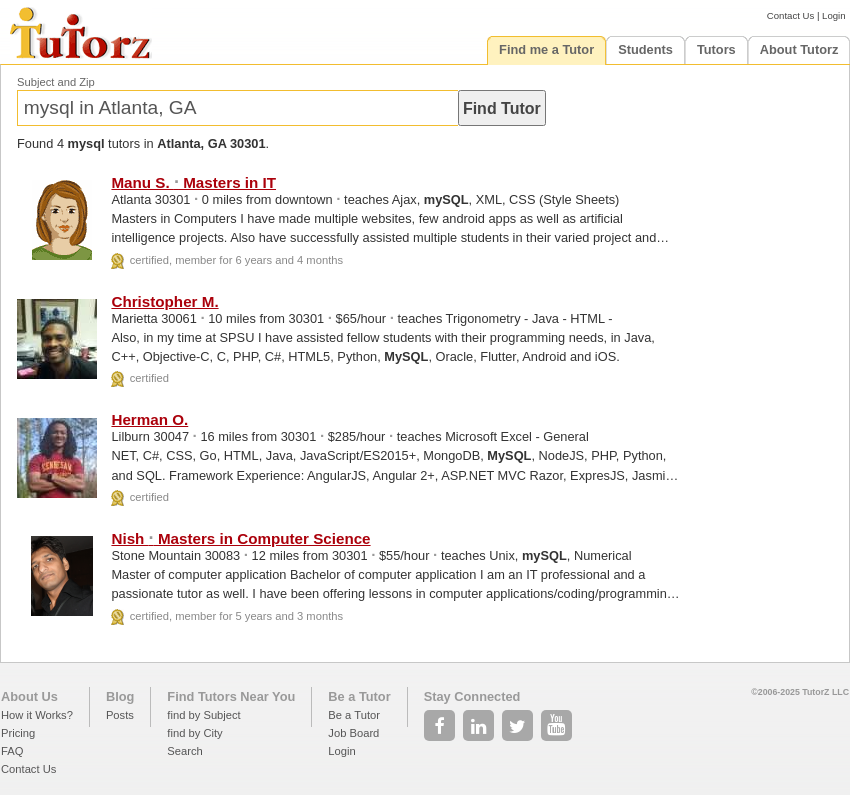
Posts (120, 715)
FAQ (12, 751)
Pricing (18, 733)
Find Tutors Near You (231, 696)
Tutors (716, 49)
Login (833, 15)
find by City (194, 733)
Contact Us (790, 15)
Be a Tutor (359, 696)
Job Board (353, 733)
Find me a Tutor (546, 49)
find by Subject (203, 715)
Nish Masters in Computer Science (240, 538)
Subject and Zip (56, 82)
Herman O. (149, 419)
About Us (29, 696)
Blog (120, 696)
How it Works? (37, 715)
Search (184, 751)
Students (645, 49)
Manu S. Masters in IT (193, 182)
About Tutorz (799, 49)
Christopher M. (164, 301)
